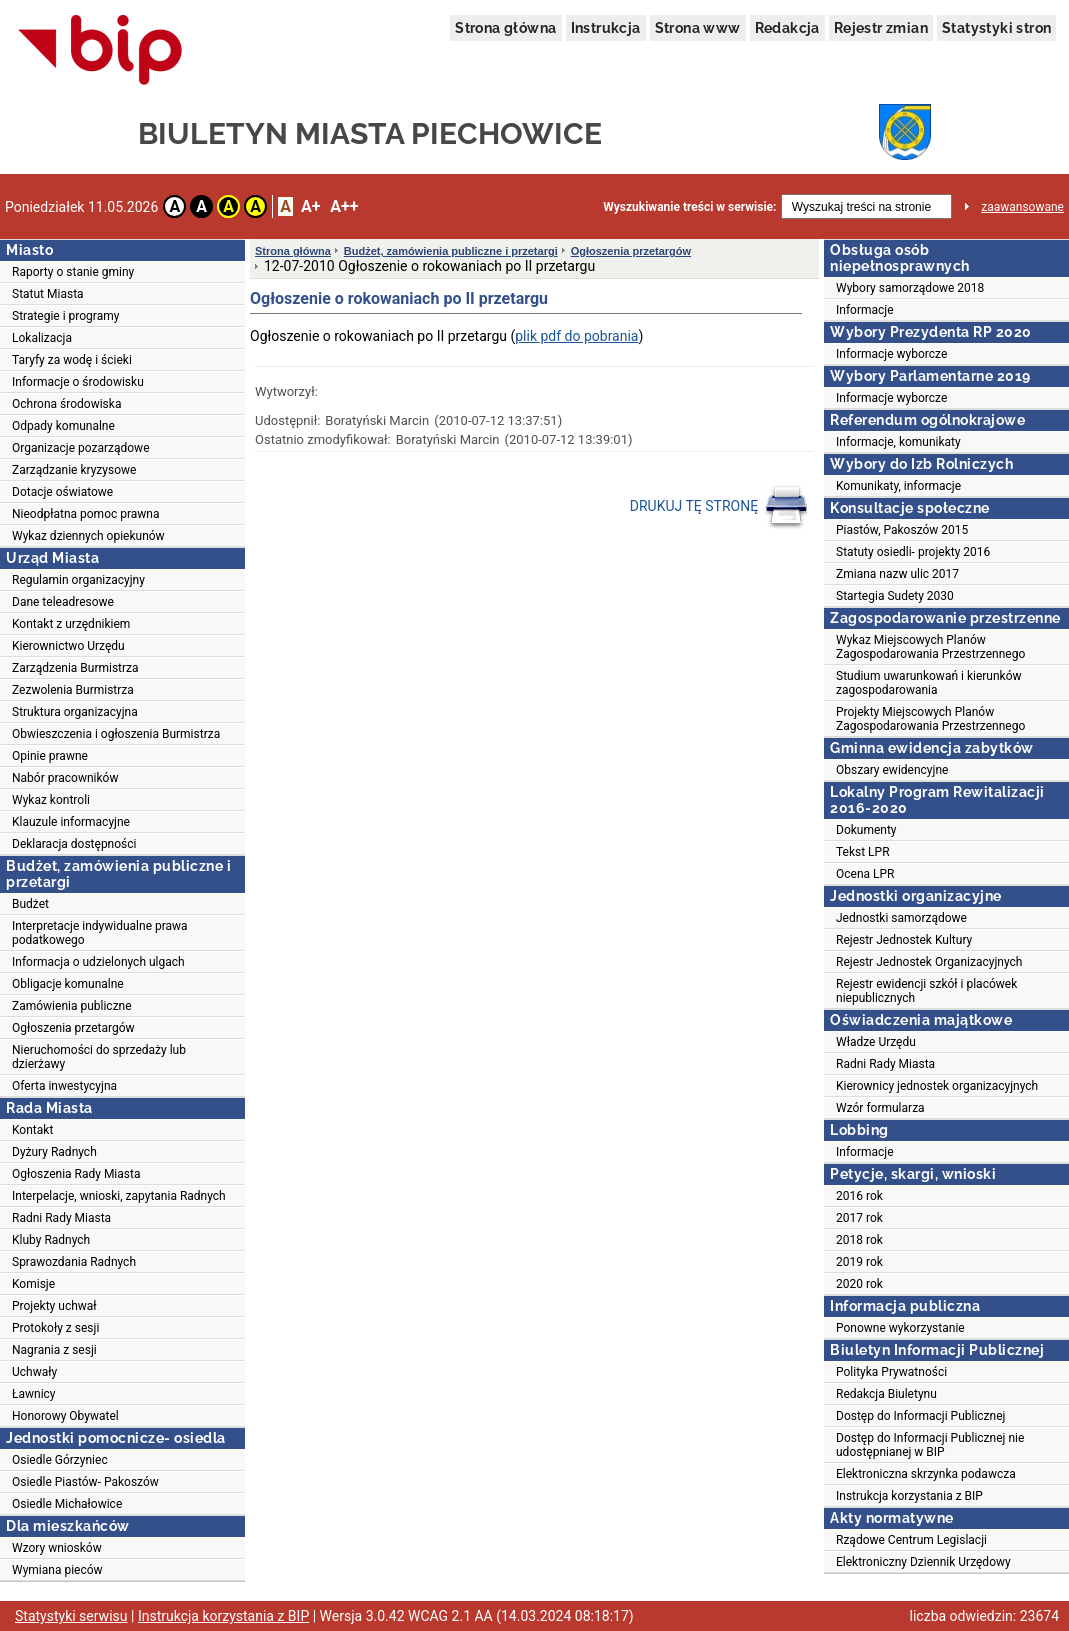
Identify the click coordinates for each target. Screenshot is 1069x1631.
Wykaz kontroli (51, 800)
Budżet (30, 904)
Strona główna (505, 28)
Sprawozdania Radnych (74, 1262)
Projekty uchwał (54, 1306)
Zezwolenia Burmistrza (73, 690)
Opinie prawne (50, 756)
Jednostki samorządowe (901, 918)
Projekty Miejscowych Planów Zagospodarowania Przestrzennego (930, 719)
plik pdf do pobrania (576, 336)
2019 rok (859, 1262)
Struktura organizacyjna (75, 712)
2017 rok (859, 1218)
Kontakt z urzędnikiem (71, 624)
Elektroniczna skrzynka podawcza (926, 1474)
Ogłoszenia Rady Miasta (76, 1174)
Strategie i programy (65, 316)
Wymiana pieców (57, 1570)
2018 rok (859, 1240)
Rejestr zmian (881, 28)
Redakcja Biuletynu (886, 1394)
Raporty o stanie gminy (73, 272)
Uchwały (34, 1372)
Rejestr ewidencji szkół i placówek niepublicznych (926, 991)
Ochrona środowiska (66, 404)
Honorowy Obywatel (65, 1416)
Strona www (698, 28)
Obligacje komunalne (68, 984)
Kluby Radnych (51, 1240)
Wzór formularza (880, 1108)
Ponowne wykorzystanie (900, 1328)
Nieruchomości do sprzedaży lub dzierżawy (99, 1057)
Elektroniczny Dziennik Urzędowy (923, 1562)
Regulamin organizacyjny (78, 580)
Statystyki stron (996, 28)
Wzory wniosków (57, 1548)
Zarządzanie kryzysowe (74, 470)
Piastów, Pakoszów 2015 (902, 530)
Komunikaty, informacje (898, 486)
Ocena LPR (865, 874)
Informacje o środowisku (78, 382)
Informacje (865, 310)
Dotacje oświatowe (62, 492)
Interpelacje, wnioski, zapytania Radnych (119, 1196)
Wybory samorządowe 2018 (910, 288)
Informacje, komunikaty (898, 442)
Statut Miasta (48, 294)
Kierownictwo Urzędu (68, 646)
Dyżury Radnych (54, 1152)
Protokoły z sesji (55, 1328)
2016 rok (859, 1196)
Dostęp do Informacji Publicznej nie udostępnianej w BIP (930, 1445)
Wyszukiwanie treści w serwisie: (689, 207)
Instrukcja (606, 28)
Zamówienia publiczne (72, 1006)
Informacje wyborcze (891, 354)
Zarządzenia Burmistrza (75, 668)
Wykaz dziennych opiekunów (88, 536)
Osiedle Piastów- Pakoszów (85, 1482)
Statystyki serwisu (71, 1616)
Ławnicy (34, 1394)
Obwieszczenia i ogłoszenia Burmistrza (116, 734)
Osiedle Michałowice (67, 1504)
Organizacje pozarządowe (81, 448)
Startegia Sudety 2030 (895, 596)
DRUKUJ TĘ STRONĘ (719, 507)
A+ (310, 206)
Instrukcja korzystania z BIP (909, 1496)
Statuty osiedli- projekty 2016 (913, 552)
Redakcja (787, 28)
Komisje (33, 1284)
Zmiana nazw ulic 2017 (897, 574)
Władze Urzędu (876, 1042)
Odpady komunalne (63, 426)
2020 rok (859, 1284)
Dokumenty (866, 830)
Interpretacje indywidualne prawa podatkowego (100, 933)
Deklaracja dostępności (74, 844)
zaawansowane (1022, 207)
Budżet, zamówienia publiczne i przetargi (451, 251)
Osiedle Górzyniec (60, 1460)
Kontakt (32, 1130)
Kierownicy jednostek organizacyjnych (937, 1086)
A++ (344, 206)
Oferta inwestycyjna (64, 1086)
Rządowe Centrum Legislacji (911, 1540)
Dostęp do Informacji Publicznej (920, 1416)
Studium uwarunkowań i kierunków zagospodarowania (929, 683)
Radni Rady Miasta (61, 1218)
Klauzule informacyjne (71, 822)
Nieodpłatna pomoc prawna (86, 514)
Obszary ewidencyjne (892, 770)
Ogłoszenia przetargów (73, 1028)
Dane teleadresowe (63, 602)
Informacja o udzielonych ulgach (98, 962)
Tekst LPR (863, 852)
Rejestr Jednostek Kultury (904, 940)
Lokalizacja (42, 338)
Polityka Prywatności (891, 1372)
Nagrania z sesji (54, 1350)
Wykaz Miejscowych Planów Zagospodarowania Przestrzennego (930, 647)
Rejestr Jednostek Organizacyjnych (929, 962)
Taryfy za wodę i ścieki (72, 360)
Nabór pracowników (65, 778)
